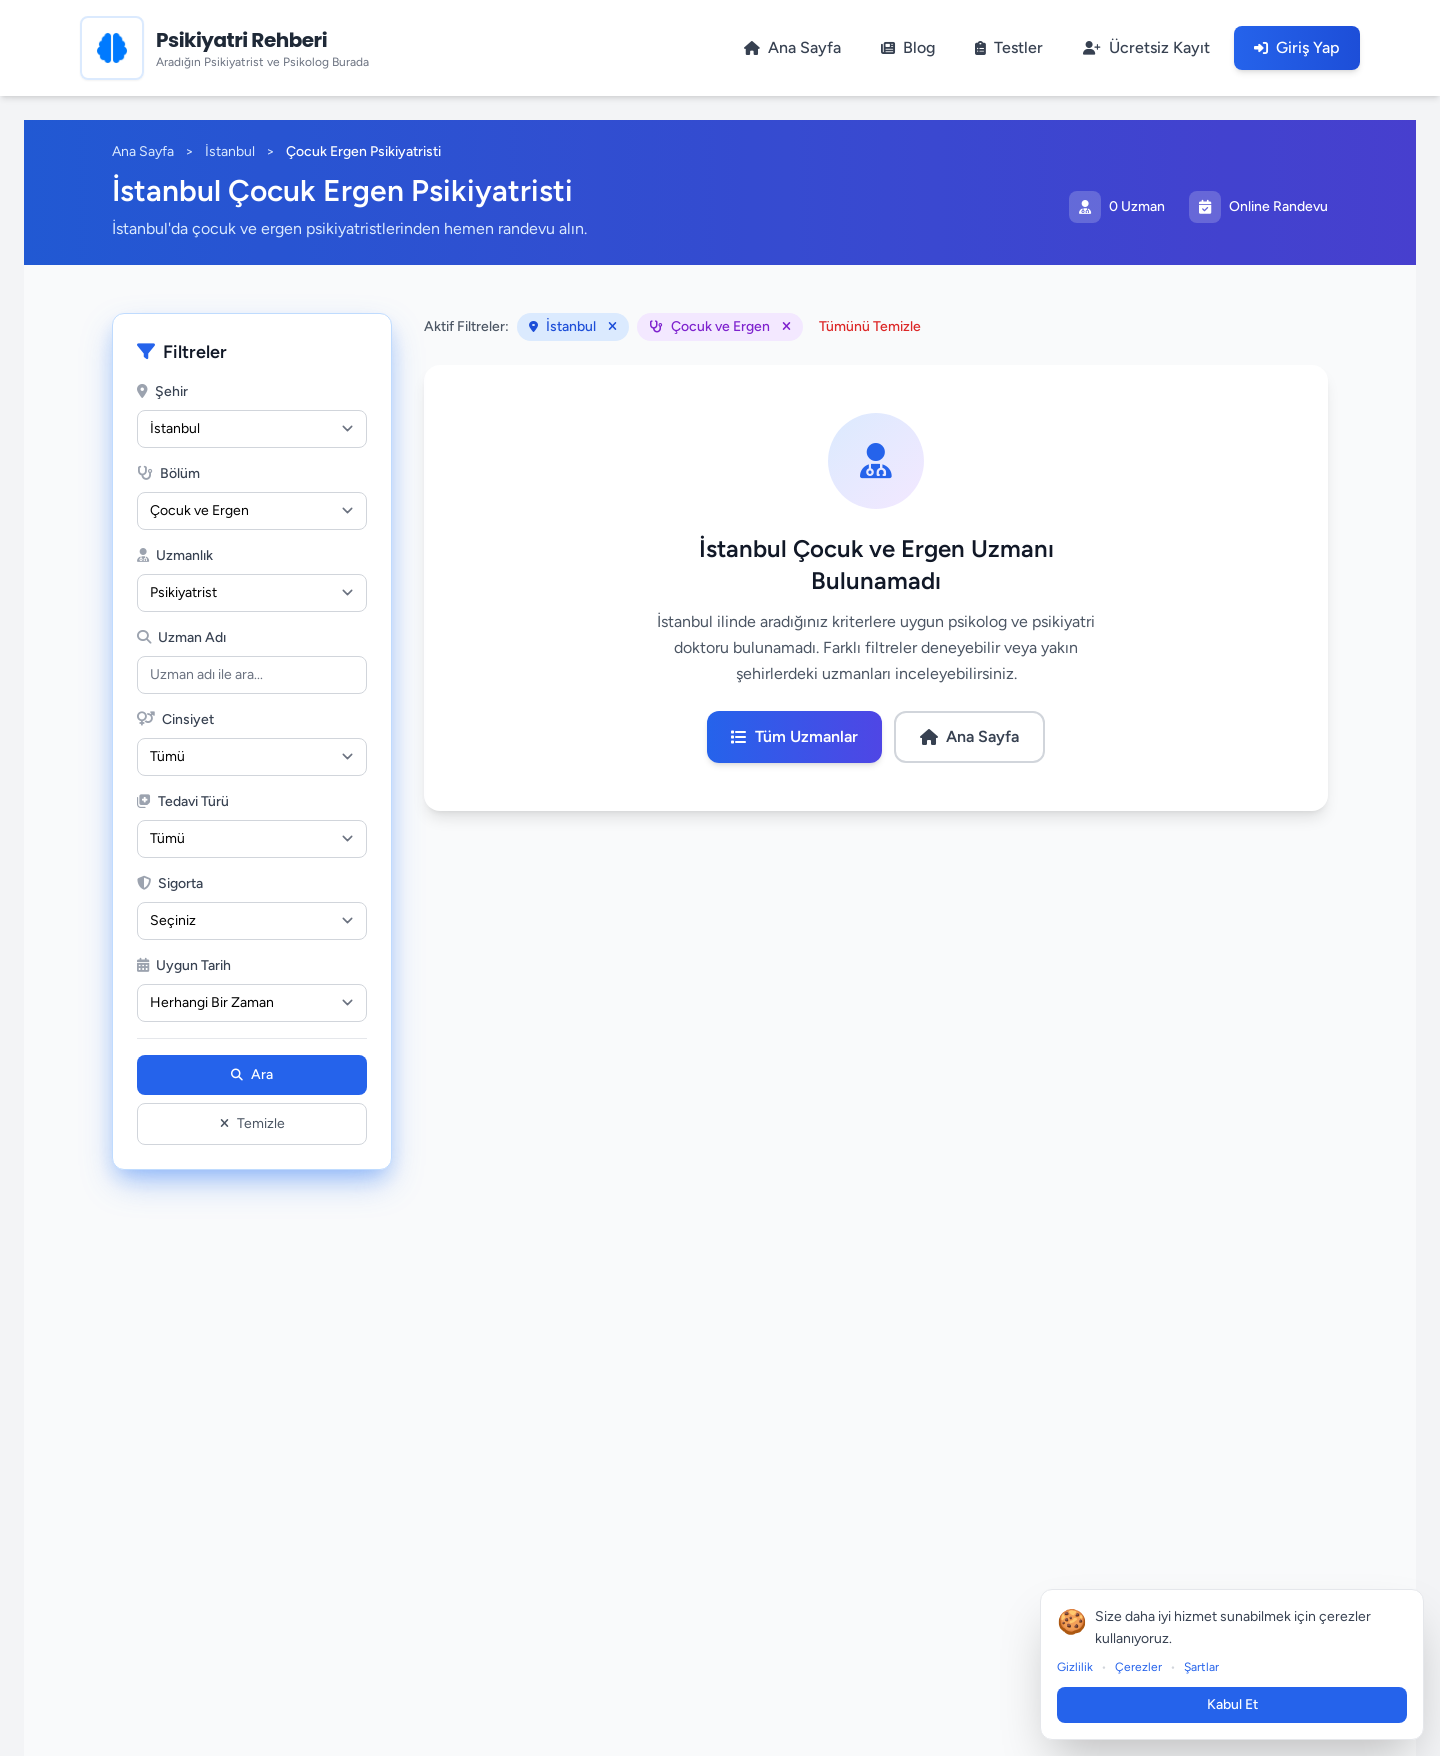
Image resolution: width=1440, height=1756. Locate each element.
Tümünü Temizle (870, 326)
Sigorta (170, 883)
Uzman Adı (181, 637)
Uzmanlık (175, 555)
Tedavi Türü (183, 801)
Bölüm (168, 473)
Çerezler (1147, 1667)
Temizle (252, 1123)
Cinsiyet (175, 719)
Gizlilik (1084, 1667)
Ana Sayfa (143, 151)
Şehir (162, 391)
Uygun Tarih (184, 965)
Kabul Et (1240, 1704)
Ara (252, 1074)
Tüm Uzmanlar (794, 736)
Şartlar (1210, 1667)
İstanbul (230, 151)
